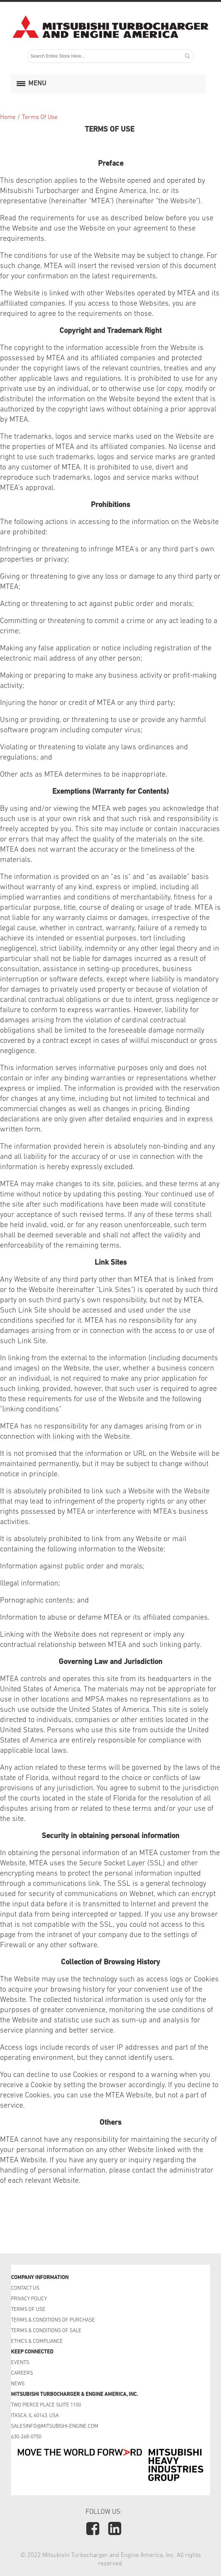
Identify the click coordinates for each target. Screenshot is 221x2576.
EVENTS (20, 2363)
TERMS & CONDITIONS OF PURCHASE (53, 2320)
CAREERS (22, 2373)
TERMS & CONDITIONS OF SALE (46, 2331)
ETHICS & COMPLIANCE (37, 2341)
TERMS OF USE (28, 2309)
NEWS (18, 2384)
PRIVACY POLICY (29, 2299)
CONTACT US (25, 2288)
